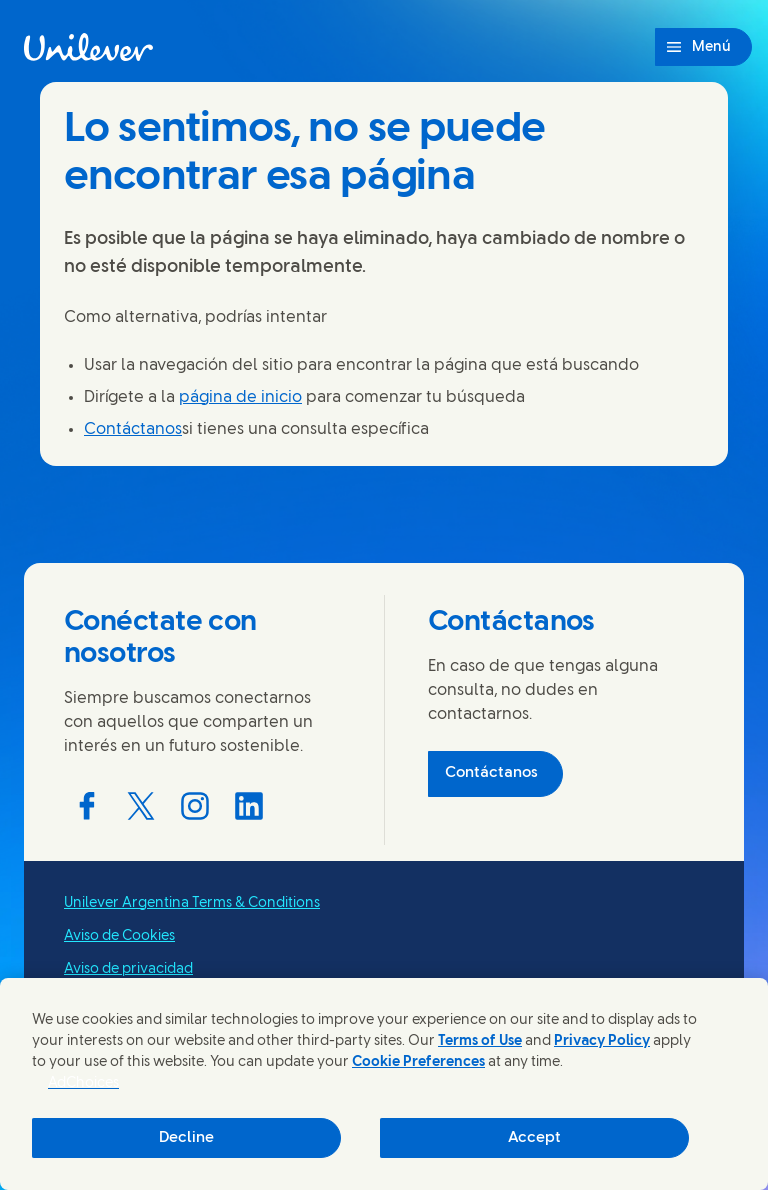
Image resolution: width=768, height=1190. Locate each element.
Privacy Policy (602, 1041)
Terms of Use (480, 1041)
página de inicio (240, 397)
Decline (186, 1138)
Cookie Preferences (418, 1062)
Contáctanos (133, 429)
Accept (534, 1138)
